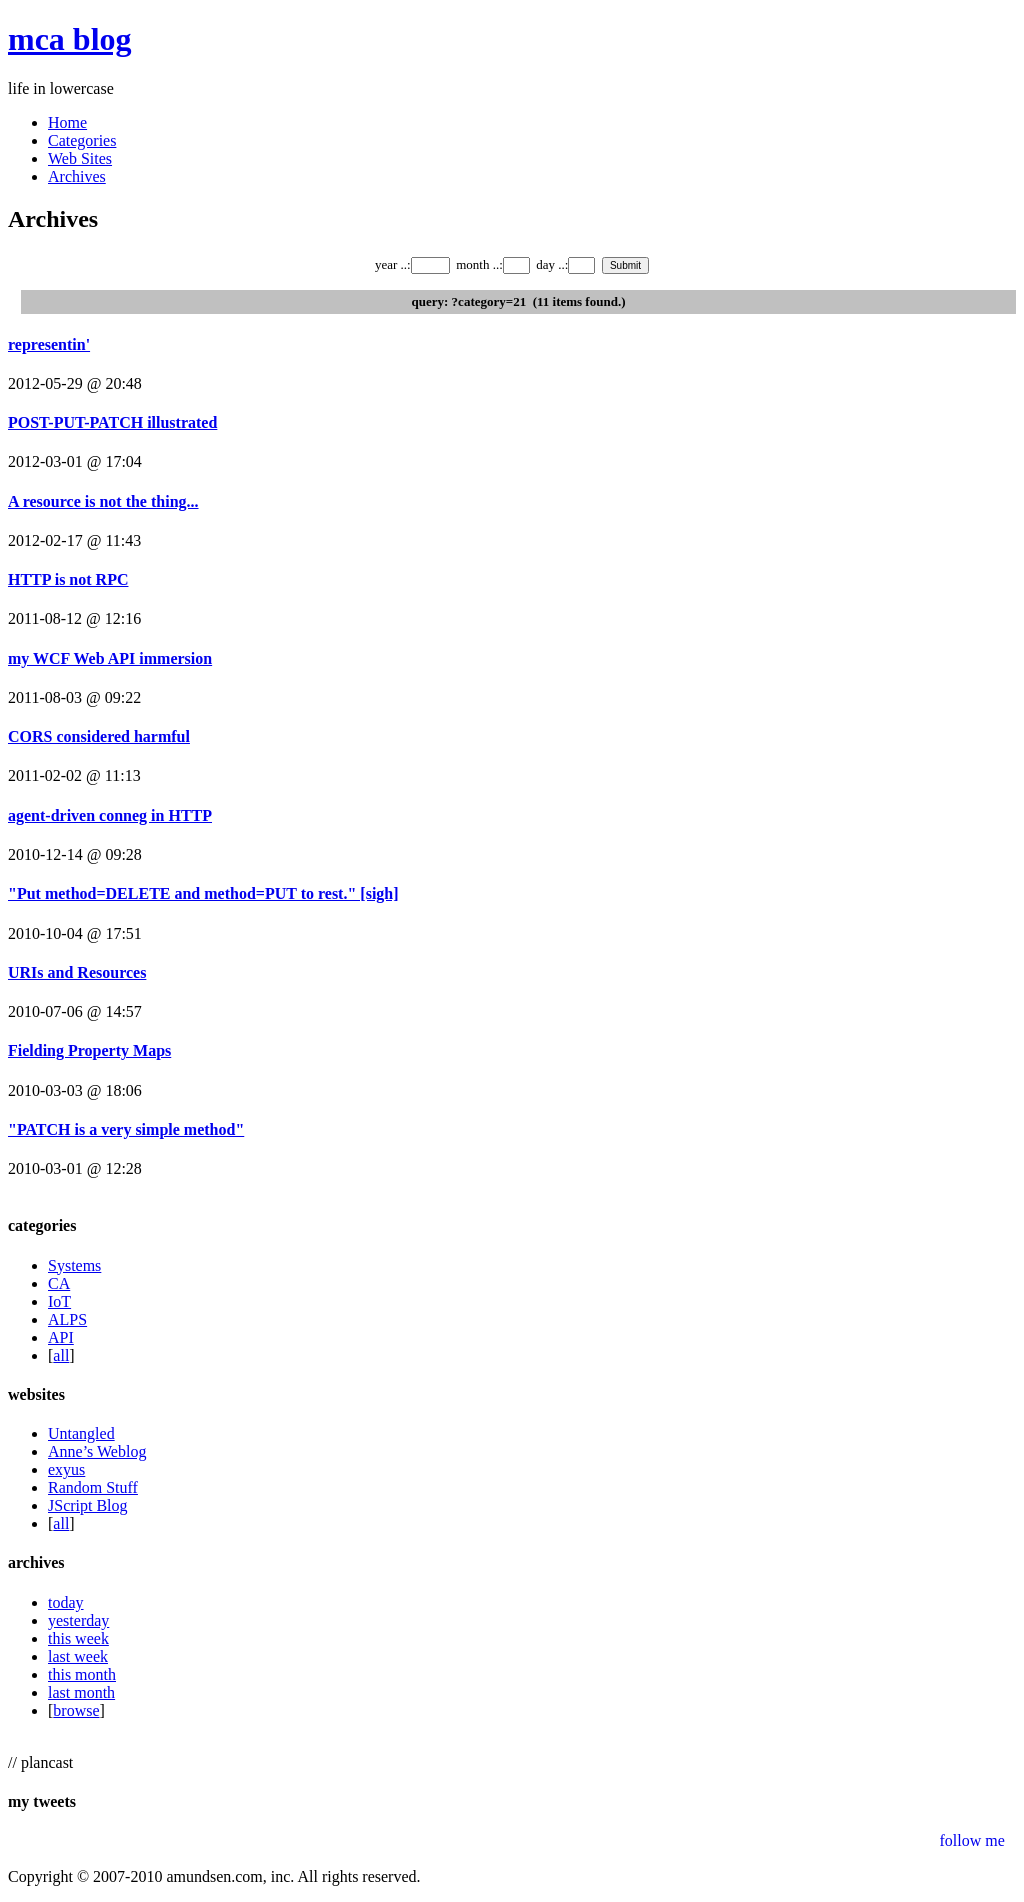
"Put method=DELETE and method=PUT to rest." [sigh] (203, 893)
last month (81, 1692)
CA (59, 1283)
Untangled (81, 1433)
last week (78, 1656)
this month (82, 1674)
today (66, 1602)
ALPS (67, 1319)
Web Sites (80, 158)
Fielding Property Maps (89, 1050)
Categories (82, 140)
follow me (971, 1840)
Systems (74, 1265)
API (61, 1337)
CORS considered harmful (99, 736)
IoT (59, 1301)
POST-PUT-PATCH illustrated (112, 422)
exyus (66, 1469)
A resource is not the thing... (103, 501)
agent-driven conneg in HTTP (110, 815)
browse (76, 1710)
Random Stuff (93, 1487)
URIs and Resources (77, 972)
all (61, 1355)
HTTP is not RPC (68, 579)
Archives (77, 176)
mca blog (70, 39)
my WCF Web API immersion (110, 658)
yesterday (78, 1620)
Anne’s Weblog (97, 1451)
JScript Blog (88, 1505)
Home (67, 122)
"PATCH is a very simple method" (126, 1129)
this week (78, 1638)
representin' (49, 344)
